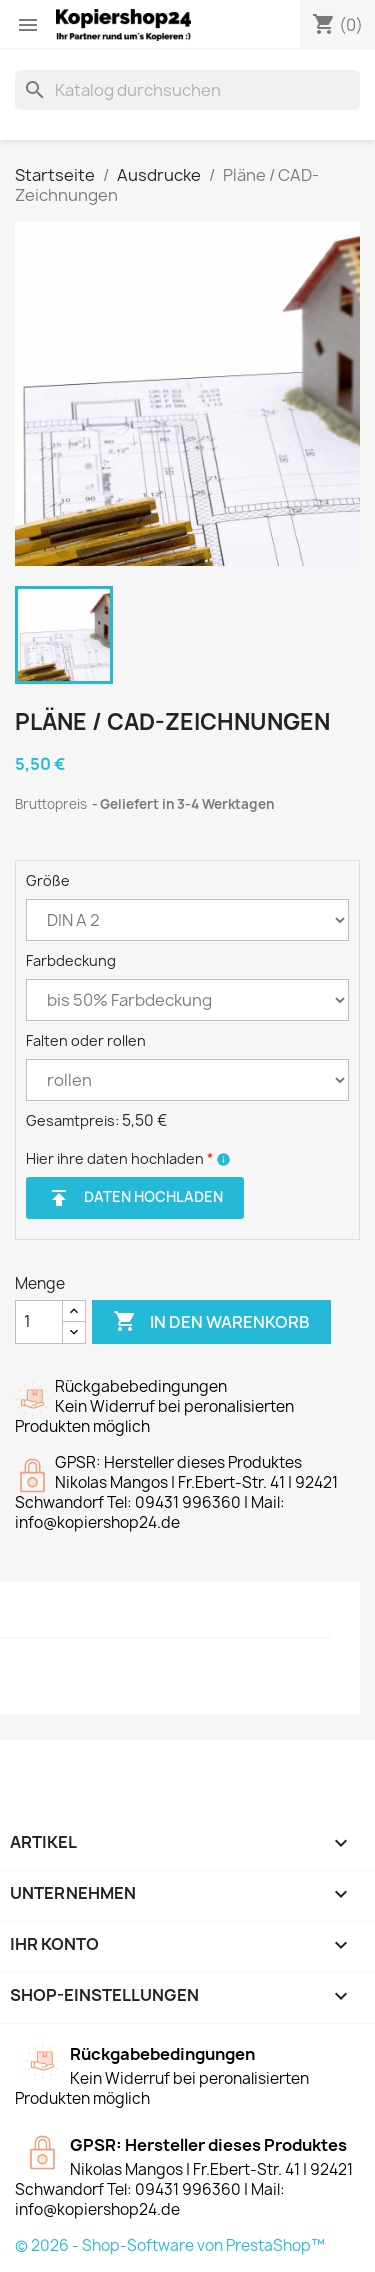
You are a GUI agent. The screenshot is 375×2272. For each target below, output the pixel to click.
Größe (48, 880)
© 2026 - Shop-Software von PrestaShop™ (170, 2245)
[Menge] (39, 1322)
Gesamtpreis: (72, 1120)
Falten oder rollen (86, 1040)
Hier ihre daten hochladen (119, 1158)
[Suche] (187, 90)
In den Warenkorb (211, 1322)
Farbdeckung (71, 960)
